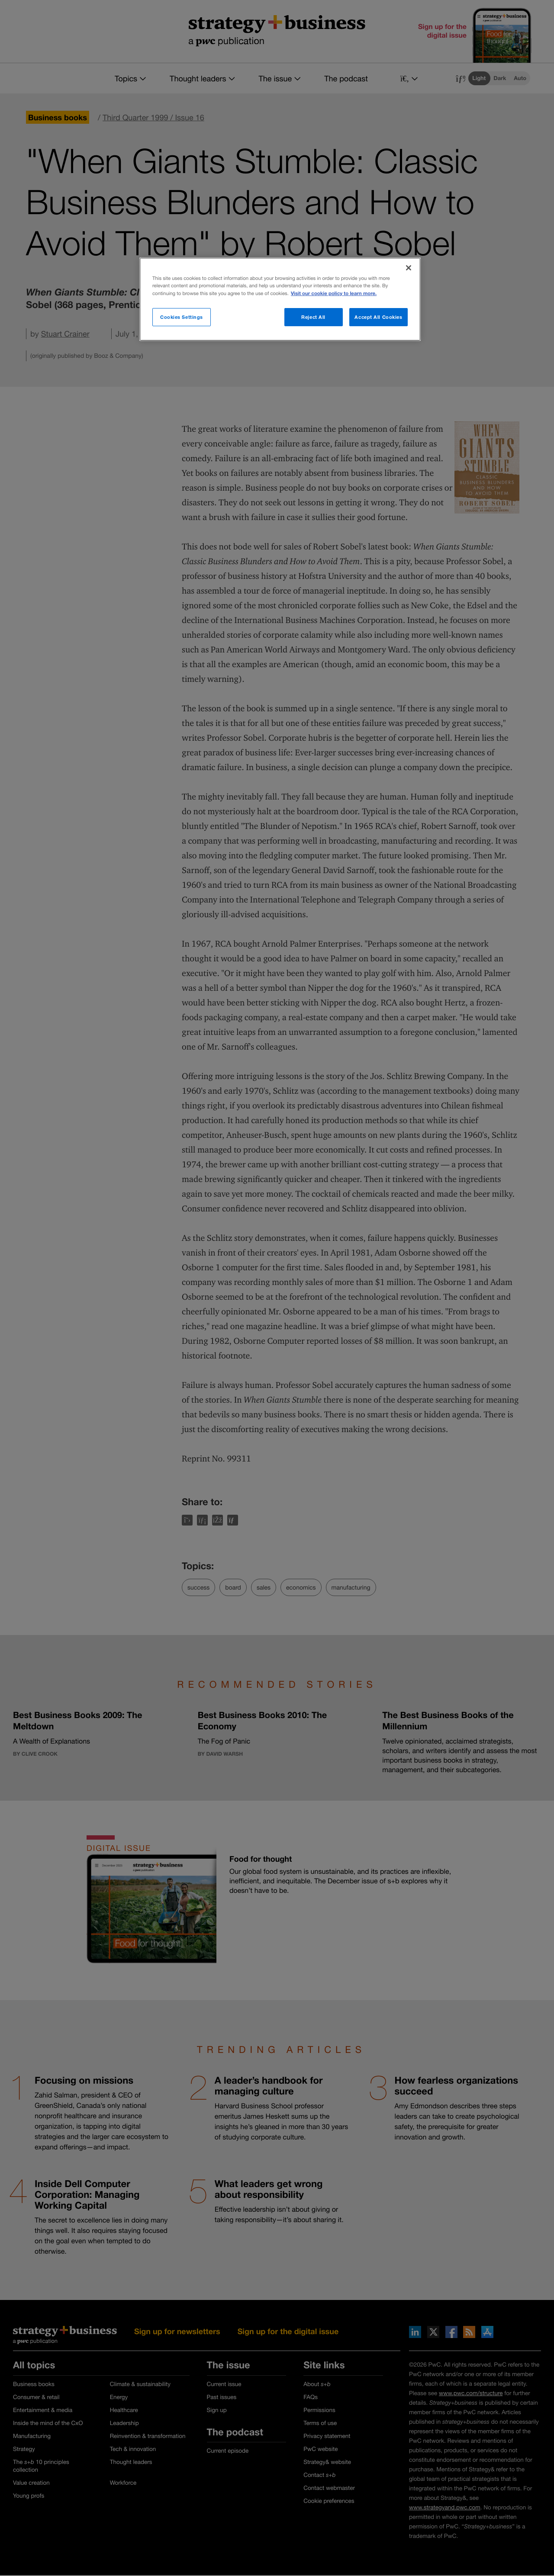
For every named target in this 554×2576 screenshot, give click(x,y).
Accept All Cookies (378, 317)
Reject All (313, 317)
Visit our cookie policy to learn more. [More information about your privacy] (334, 293)
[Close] (408, 267)
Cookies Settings (181, 317)
